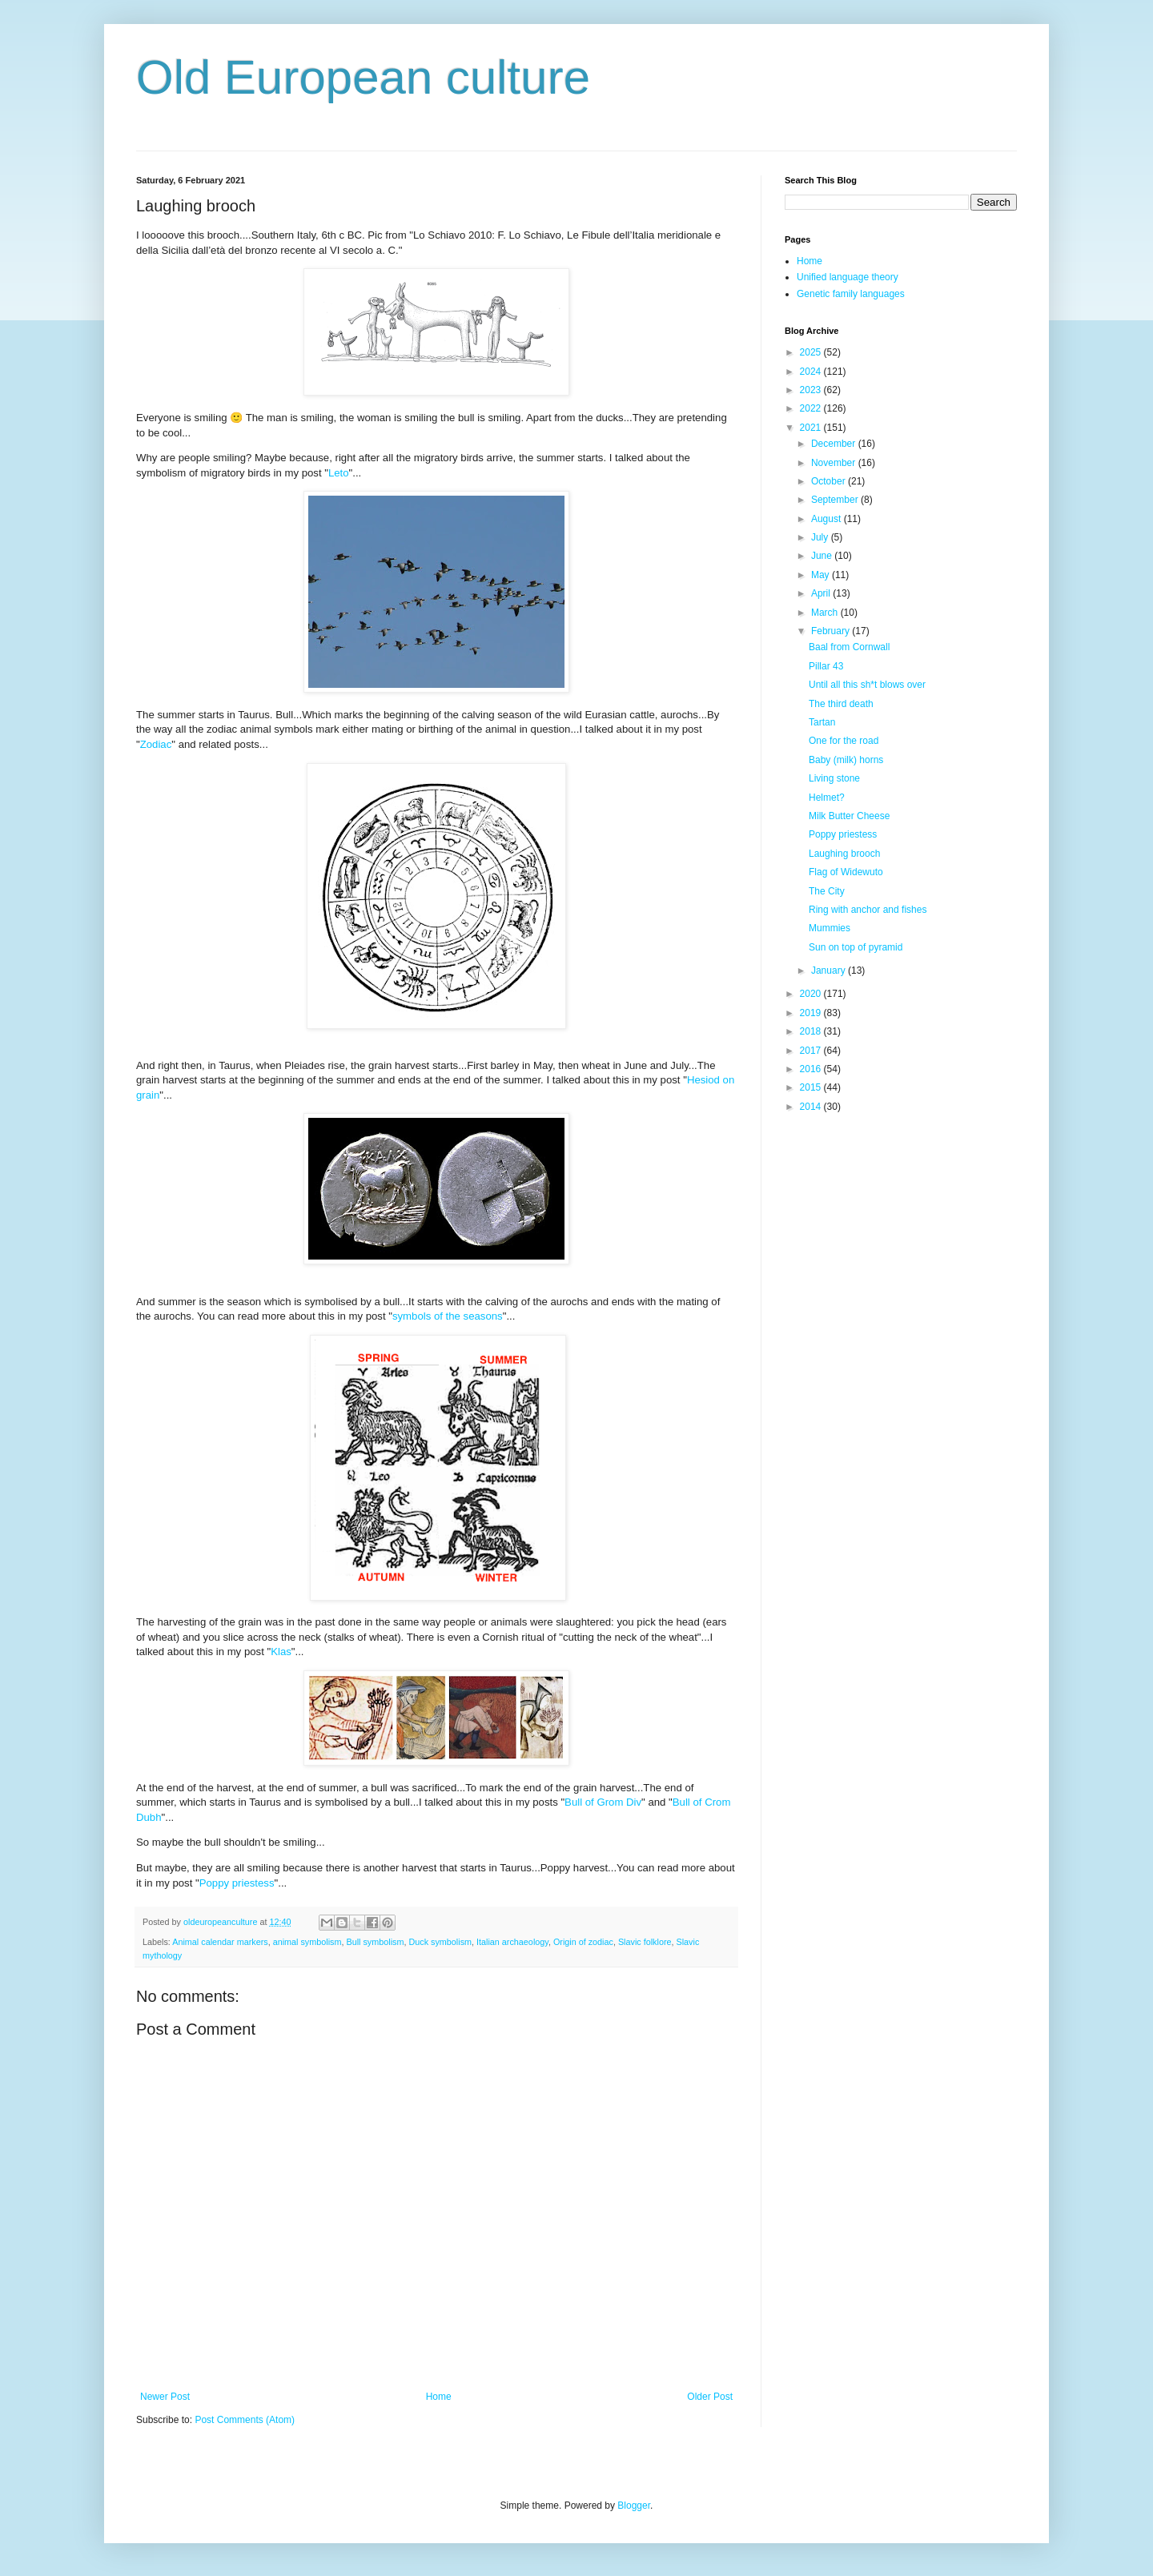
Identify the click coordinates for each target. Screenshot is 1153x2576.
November (834, 462)
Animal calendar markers (219, 1942)
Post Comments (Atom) (245, 2419)
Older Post (710, 2396)
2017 (812, 1050)
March (826, 612)
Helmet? (827, 797)
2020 (812, 993)
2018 (812, 1031)
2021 (812, 427)
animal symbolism (307, 1942)
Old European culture (363, 77)
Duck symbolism (440, 1942)
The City (827, 891)
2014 (812, 1106)
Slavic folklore (645, 1942)
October (829, 481)
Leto (338, 473)
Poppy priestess (237, 1883)
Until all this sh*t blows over (867, 684)
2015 (812, 1087)
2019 (812, 1013)
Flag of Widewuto (846, 872)
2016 (812, 1069)
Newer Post (165, 2396)
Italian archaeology (512, 1942)
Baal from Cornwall (849, 647)
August (827, 518)
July (821, 537)
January (829, 970)
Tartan (822, 722)
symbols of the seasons (447, 1316)
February (831, 631)
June (822, 555)
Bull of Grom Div (602, 1802)
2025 (812, 352)
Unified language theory (847, 277)
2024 (812, 371)
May (821, 575)
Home (439, 2396)
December (834, 443)
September (836, 499)
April (822, 593)
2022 (812, 408)
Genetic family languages (851, 293)
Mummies (829, 928)
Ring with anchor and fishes (867, 909)
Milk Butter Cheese (849, 816)
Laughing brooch (844, 853)
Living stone (834, 778)
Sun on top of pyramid (855, 947)
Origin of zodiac (583, 1942)
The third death (841, 703)
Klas (281, 1652)
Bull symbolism (375, 1942)
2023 (812, 390)
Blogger (633, 2505)
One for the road (843, 740)
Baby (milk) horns (846, 760)
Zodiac (156, 744)
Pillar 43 (826, 666)
